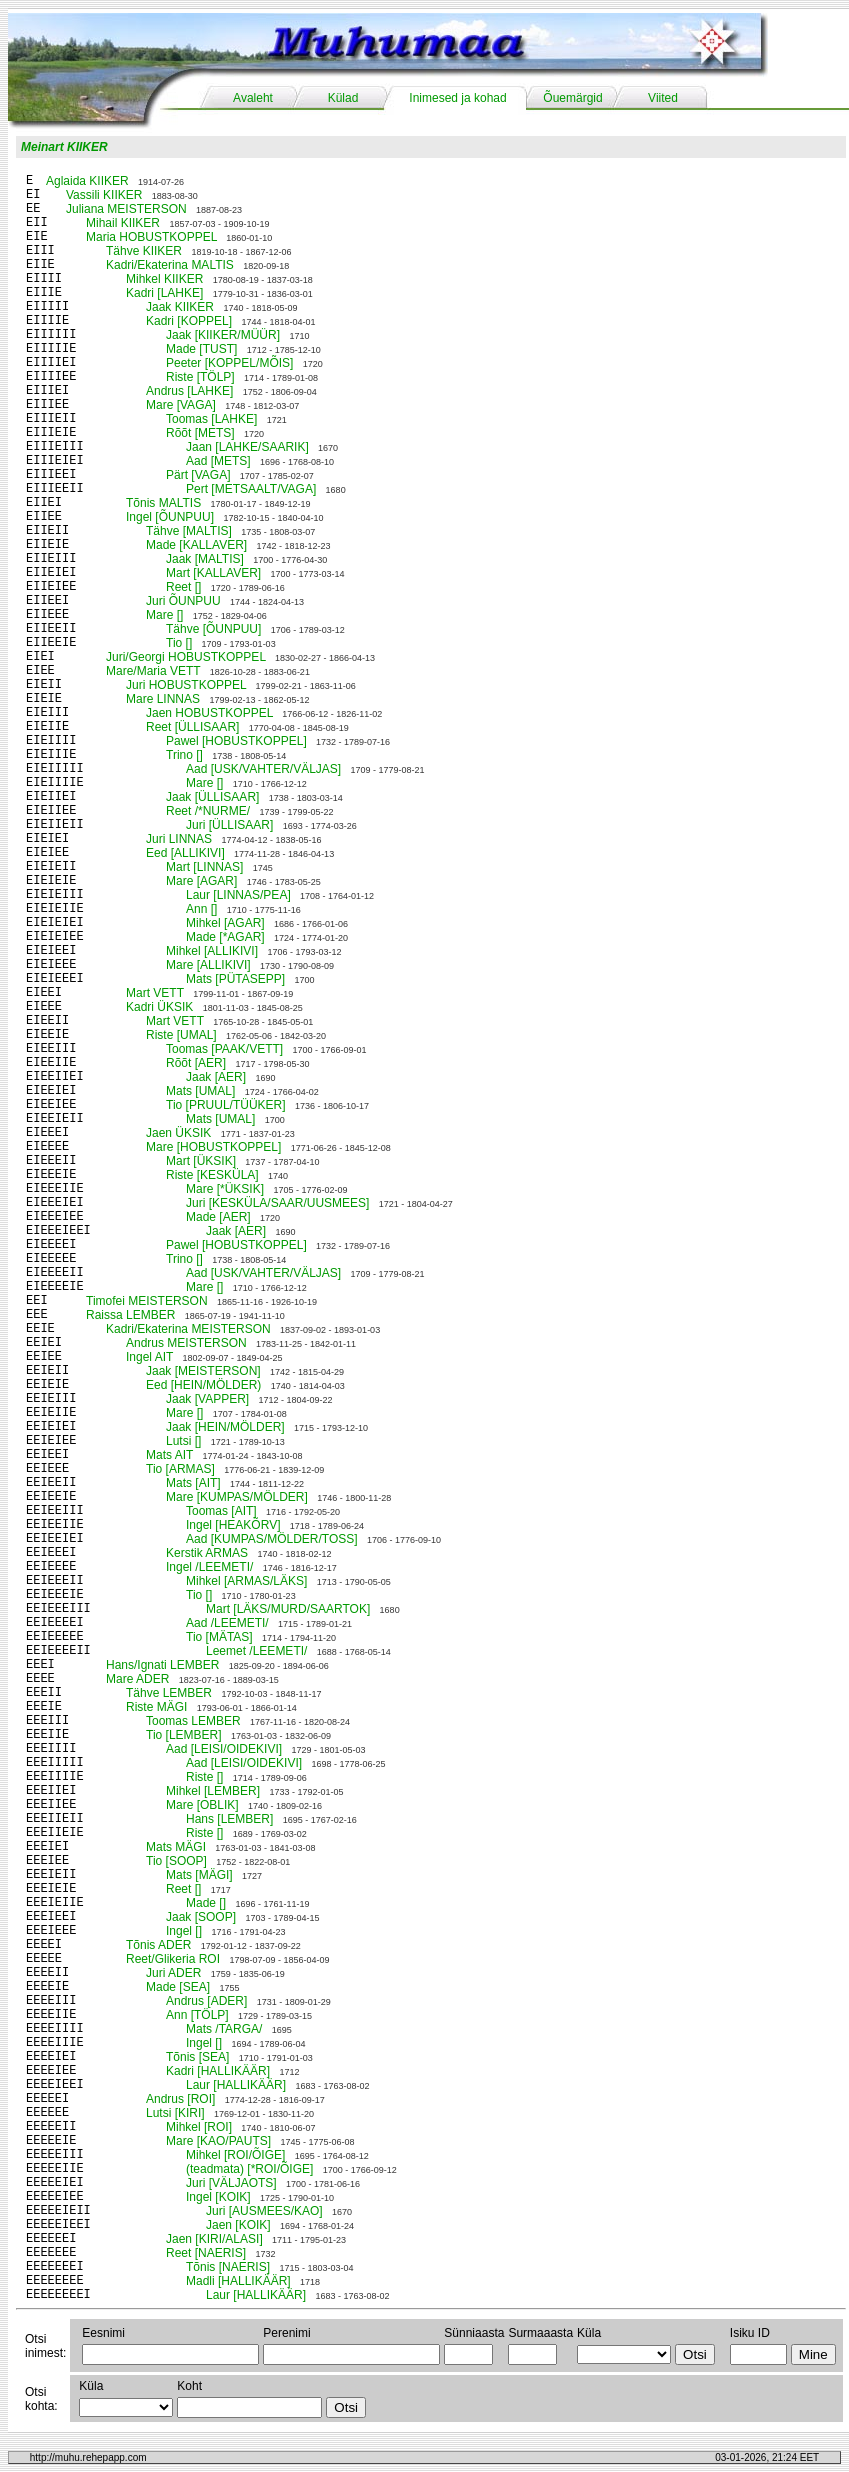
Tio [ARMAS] (180, 1469)
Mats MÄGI (176, 1847)
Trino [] (184, 755)
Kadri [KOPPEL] (189, 321)
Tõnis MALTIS (163, 503)
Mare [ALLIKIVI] (208, 965)
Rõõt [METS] (200, 433)
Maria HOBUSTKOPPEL (151, 237)
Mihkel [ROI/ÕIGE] (235, 2155)
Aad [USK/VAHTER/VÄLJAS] (263, 769)
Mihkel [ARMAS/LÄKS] (246, 1581)
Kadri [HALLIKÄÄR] (218, 2071)
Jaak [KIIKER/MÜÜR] (223, 335)
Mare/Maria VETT (153, 671)
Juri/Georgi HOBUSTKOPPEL (186, 657)
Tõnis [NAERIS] (228, 2267)
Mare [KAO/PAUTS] (218, 2141)
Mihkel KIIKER (164, 279)
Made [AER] (218, 1217)
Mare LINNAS (163, 699)
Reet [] (183, 587)
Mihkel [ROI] (199, 2127)
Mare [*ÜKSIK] (225, 1189)
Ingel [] (184, 1931)
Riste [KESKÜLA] (212, 1175)
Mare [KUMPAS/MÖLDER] (237, 1497)
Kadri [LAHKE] (164, 293)
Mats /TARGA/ (224, 2029)
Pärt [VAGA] (198, 475)
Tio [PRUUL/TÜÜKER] (226, 1105)
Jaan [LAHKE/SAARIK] (247, 447)
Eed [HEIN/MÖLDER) (203, 1385)
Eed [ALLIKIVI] (185, 853)
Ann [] (201, 909)
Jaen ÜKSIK (178, 1133)
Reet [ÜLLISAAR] (192, 727)
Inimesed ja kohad (457, 98)
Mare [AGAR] (201, 881)
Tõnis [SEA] (197, 2057)
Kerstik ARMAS (207, 1553)
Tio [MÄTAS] (219, 1637)
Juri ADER (173, 1973)
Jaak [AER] (216, 1077)
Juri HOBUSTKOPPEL (186, 685)
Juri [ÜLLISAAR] (229, 825)
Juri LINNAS (179, 839)
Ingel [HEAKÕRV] (233, 1525)
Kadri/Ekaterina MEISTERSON (188, 1329)
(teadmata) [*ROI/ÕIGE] (249, 2169)
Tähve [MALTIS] (189, 531)
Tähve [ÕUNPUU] (213, 629)
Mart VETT (155, 993)
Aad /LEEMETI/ (227, 1623)
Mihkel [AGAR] (225, 923)
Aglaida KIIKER (87, 181)
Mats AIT (169, 1455)
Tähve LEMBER (169, 1693)
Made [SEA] (178, 1987)
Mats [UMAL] (200, 1091)
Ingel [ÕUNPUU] (170, 517)
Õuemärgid (572, 98)
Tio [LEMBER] (184, 1735)
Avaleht (253, 98)
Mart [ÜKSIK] (201, 1161)
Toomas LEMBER (193, 1721)
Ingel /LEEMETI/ (209, 1567)
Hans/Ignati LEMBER (162, 1665)
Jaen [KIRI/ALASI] (214, 2239)
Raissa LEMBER (130, 1315)
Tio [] (179, 643)
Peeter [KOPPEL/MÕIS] (229, 363)
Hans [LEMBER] (229, 1819)
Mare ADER (137, 1679)
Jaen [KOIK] (238, 2225)
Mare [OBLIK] (202, 1805)
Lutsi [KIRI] (175, 2113)
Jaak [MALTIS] (205, 559)
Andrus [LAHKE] (189, 391)
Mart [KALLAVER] (213, 573)
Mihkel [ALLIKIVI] (212, 951)
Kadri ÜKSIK (159, 1007)
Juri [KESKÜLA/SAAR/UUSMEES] (277, 1203)
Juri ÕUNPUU (183, 601)
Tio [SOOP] (176, 1861)
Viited (663, 98)
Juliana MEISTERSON (126, 209)
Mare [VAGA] (181, 405)
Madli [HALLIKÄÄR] (238, 2281)
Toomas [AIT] (221, 1511)
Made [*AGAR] (225, 937)
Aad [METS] (218, 461)
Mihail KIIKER (123, 223)
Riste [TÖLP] (200, 377)
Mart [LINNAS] (204, 867)
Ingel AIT (149, 1357)
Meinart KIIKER (64, 147)
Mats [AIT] (193, 1483)
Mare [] (164, 615)
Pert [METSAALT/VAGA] (251, 489)
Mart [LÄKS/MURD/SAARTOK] (288, 1609)
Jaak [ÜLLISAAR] (212, 797)
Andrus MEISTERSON (186, 1343)
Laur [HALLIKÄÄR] (236, 2085)
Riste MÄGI (156, 1707)
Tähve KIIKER (144, 251)
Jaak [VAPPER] (207, 1399)
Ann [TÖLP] (197, 2015)
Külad (343, 98)
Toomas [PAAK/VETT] (224, 1049)
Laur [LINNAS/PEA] (238, 895)
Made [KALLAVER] (196, 545)
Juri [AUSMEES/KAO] (264, 2211)
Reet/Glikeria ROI (173, 1959)
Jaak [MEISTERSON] (203, 1371)
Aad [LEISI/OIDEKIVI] (224, 1749)
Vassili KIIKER (104, 195)
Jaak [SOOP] (201, 1917)
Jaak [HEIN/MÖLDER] (225, 1427)
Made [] (206, 1903)
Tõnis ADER (158, 1945)
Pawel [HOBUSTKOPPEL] (236, 741)
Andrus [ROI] (180, 2099)
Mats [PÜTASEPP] (235, 979)
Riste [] (204, 1777)
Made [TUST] (201, 349)
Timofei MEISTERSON (147, 1301)
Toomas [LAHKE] (211, 419)
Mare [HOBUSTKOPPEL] (213, 1147)
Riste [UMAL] (181, 1035)
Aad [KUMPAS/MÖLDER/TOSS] (272, 1539)
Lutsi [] (183, 1441)
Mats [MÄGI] (199, 1875)
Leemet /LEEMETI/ (256, 1651)
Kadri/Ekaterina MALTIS (170, 265)
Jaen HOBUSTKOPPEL (209, 713)
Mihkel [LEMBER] (213, 1791)
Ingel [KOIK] (218, 2197)
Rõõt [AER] (196, 1063)
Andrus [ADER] (206, 2001)
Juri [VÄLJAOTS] (231, 2183)
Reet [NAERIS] (206, 2253)
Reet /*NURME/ (208, 811)
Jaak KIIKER (180, 307)
